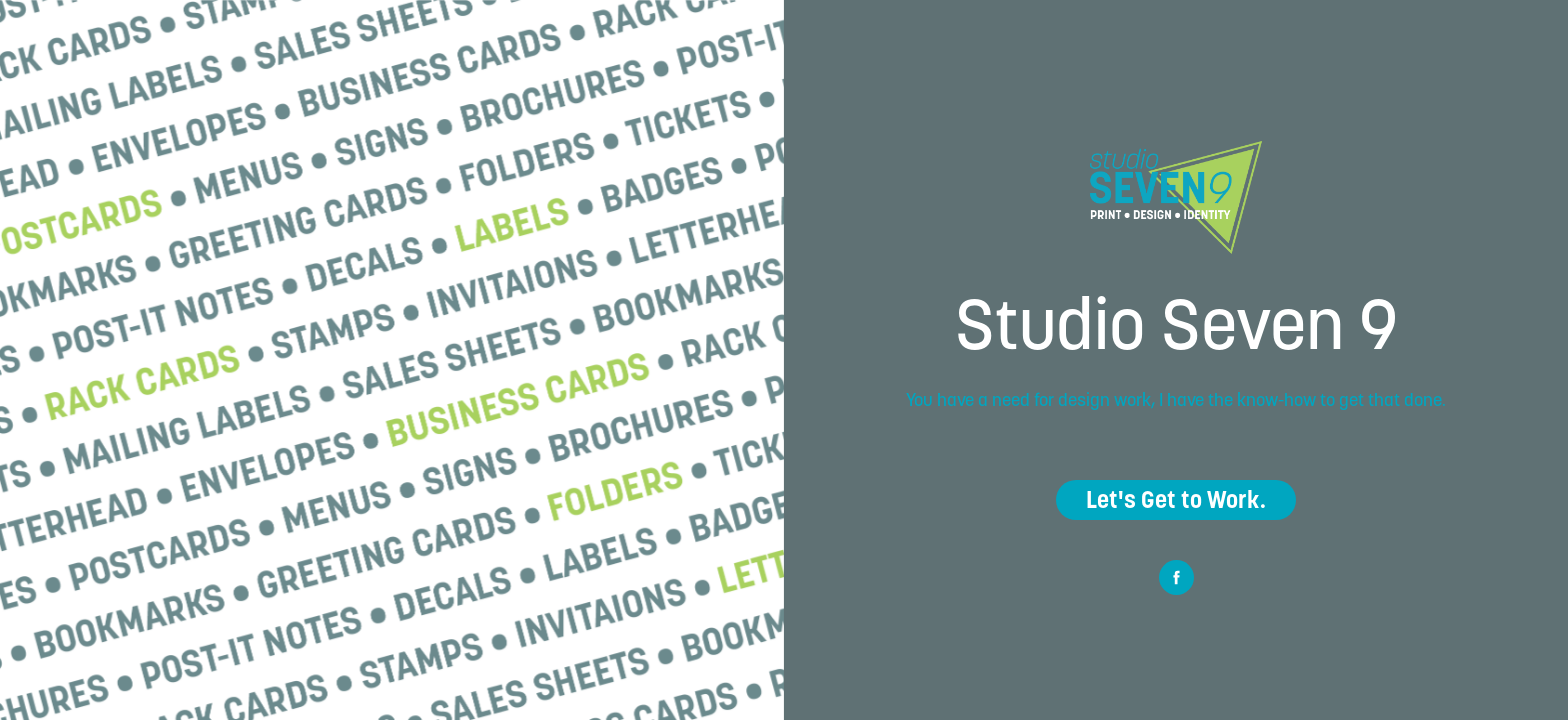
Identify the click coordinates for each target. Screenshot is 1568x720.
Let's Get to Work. (1176, 499)
